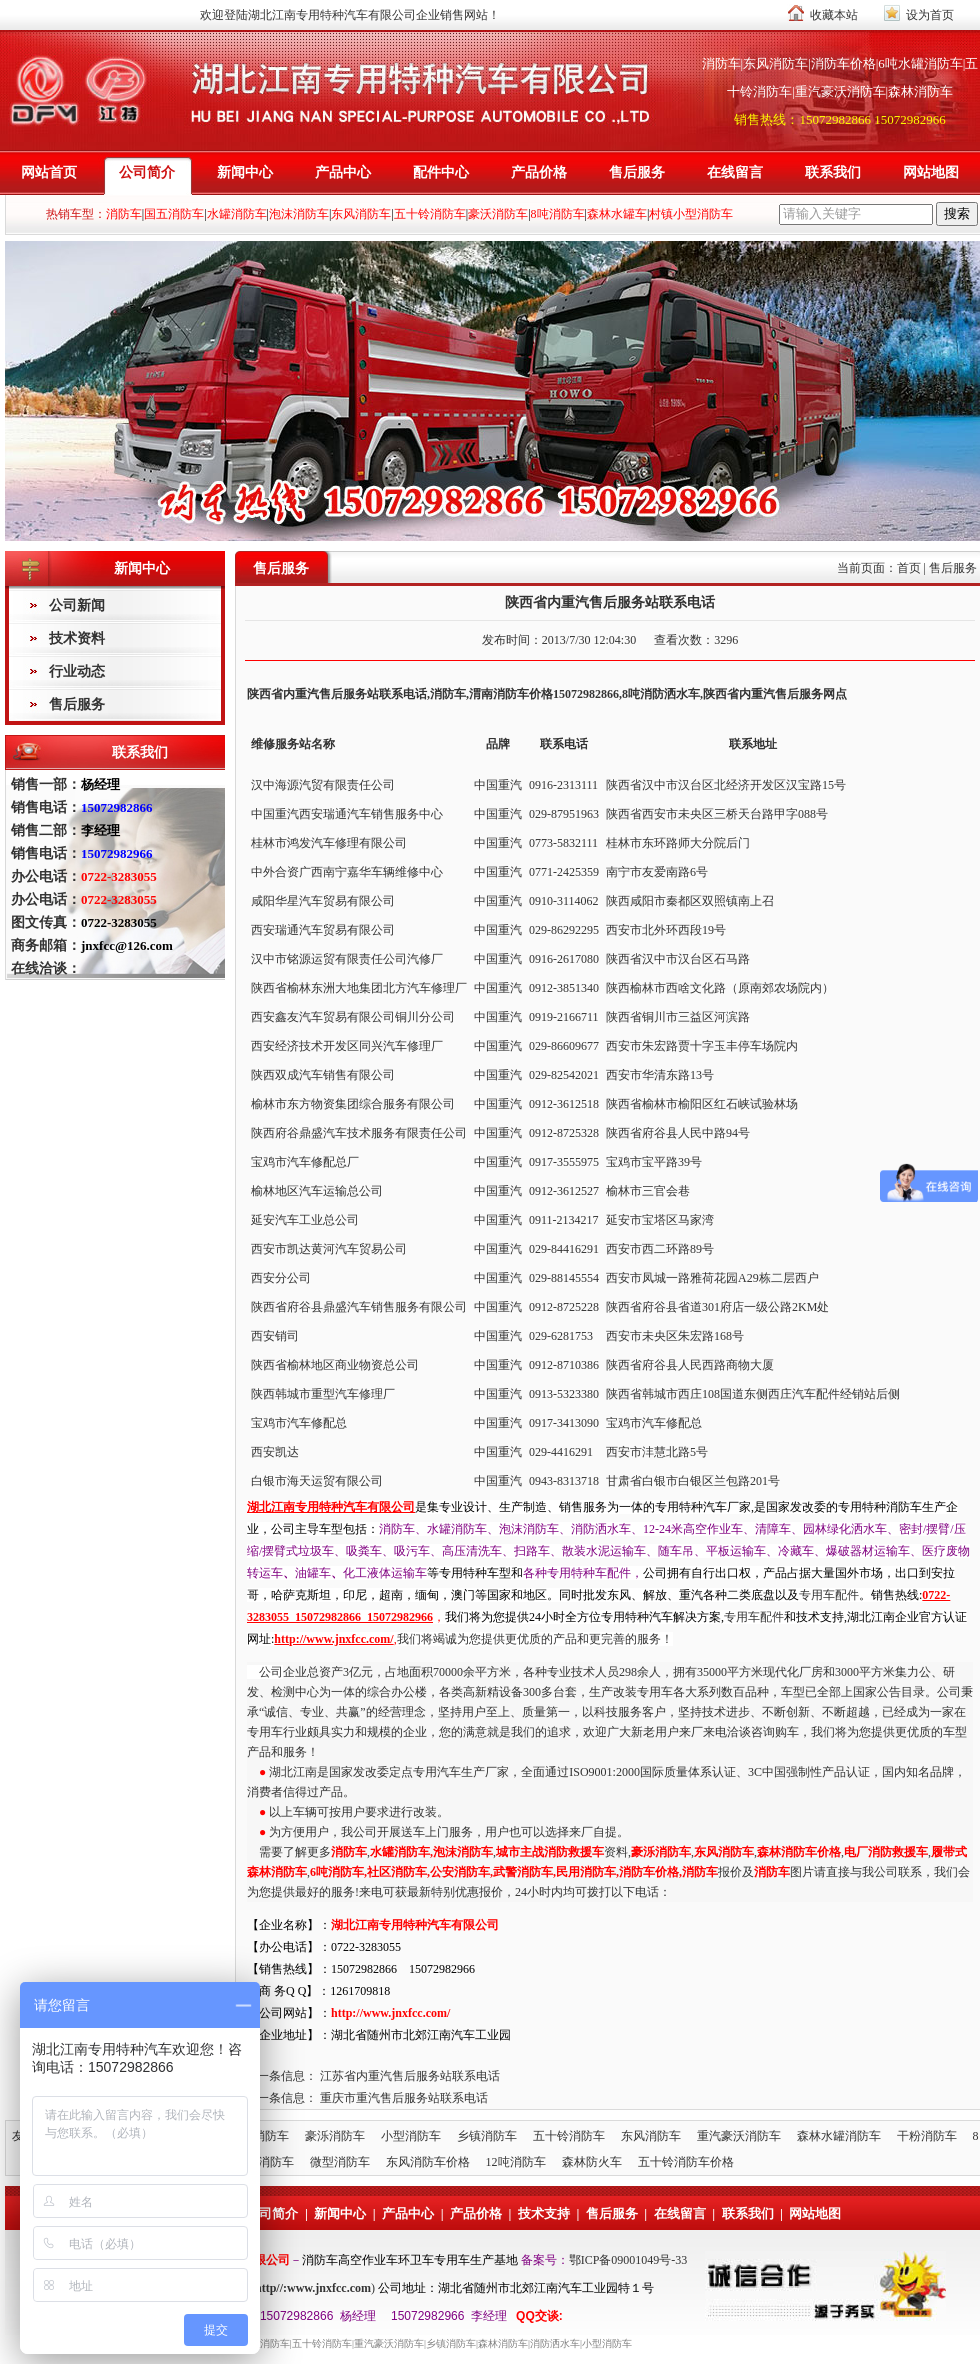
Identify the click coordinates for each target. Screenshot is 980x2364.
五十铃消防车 (569, 2136)
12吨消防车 (516, 2162)
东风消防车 (651, 2136)
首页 (909, 568)
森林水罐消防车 (839, 2136)
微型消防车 (340, 2162)
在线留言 (735, 172)
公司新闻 (77, 605)
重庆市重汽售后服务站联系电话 (404, 2098)
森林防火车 (592, 2162)
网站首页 (49, 172)
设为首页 (930, 15)
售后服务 (637, 172)
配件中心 (441, 172)
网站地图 (931, 172)
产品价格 (539, 172)
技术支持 (544, 2213)
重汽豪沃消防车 (739, 2136)
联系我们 (833, 172)
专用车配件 (829, 1595)
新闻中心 (245, 172)
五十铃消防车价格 (686, 2162)
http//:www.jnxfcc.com (313, 2288)
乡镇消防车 (487, 2136)
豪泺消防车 (335, 2136)
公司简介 (147, 172)
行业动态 (77, 671)
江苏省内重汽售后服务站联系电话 (410, 2076)
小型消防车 (411, 2136)
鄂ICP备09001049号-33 (628, 2260)
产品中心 (343, 172)
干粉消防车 (927, 2136)
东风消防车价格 (428, 2162)
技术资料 (77, 638)
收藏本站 (834, 15)
